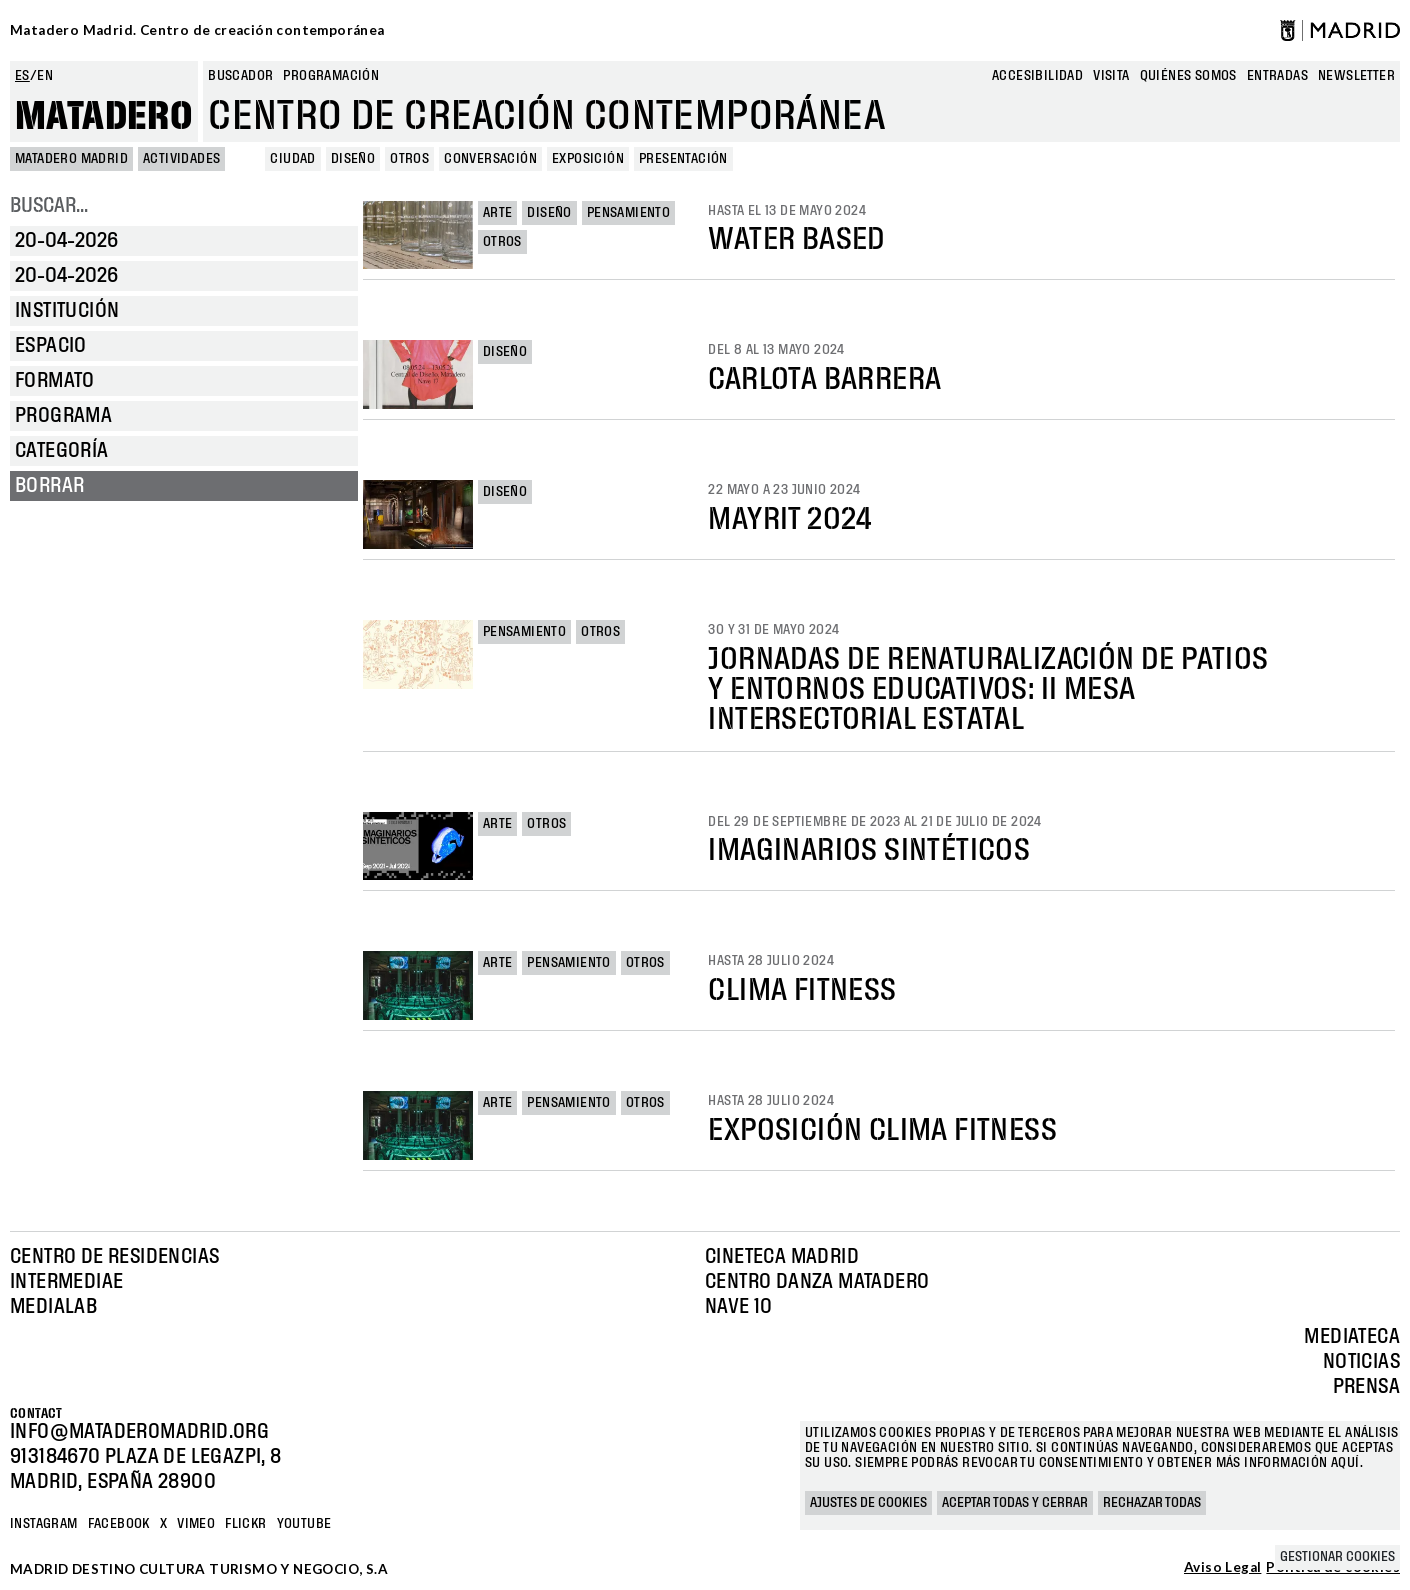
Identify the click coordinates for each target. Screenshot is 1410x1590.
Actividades (181, 159)
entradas (1277, 76)
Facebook (119, 1524)
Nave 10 (739, 1307)
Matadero (104, 117)
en (45, 76)
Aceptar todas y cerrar (1015, 1503)
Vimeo (196, 1524)
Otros (502, 242)
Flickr (245, 1524)
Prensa (1366, 1387)
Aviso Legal (1222, 1568)
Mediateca (1352, 1337)
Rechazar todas (1152, 1503)
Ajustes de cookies (868, 1503)
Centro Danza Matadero (817, 1282)
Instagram (44, 1524)
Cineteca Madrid (782, 1257)
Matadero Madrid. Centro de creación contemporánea (197, 30)
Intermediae (66, 1282)
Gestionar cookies (1337, 1557)
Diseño (549, 213)
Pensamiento (628, 213)
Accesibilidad (1037, 76)
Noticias (1361, 1362)
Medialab (53, 1307)
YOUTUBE (304, 1524)
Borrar (49, 486)
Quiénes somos (1188, 76)
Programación (331, 76)
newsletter (1356, 76)
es (22, 76)
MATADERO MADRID (71, 159)
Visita (1111, 76)
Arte (498, 213)
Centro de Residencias (114, 1257)
